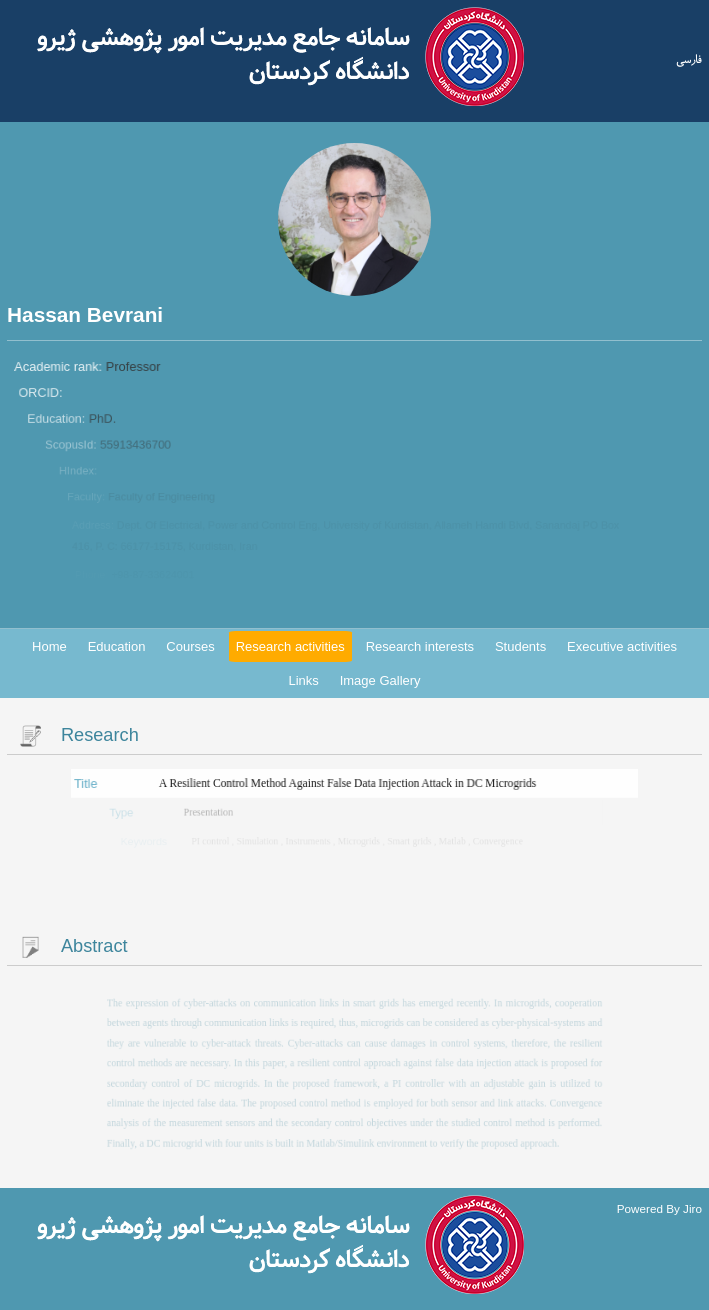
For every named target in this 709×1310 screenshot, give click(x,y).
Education (117, 646)
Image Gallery (380, 680)
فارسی (689, 60)
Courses (190, 646)
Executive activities (622, 646)
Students (520, 646)
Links (303, 680)
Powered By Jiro (659, 1207)
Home (49, 646)
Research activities (290, 646)
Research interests (420, 646)
